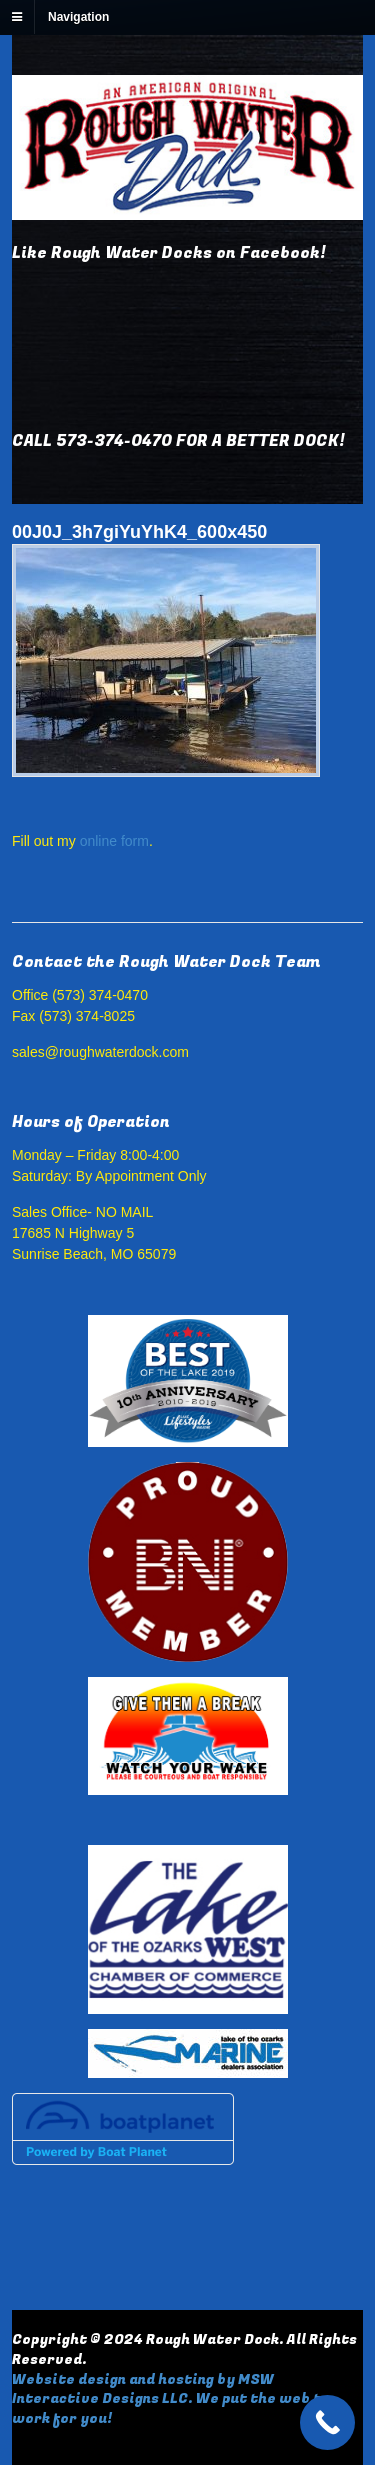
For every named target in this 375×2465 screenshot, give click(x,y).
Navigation (78, 17)
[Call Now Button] (327, 2422)
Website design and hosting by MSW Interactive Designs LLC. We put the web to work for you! (171, 2399)
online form (114, 841)
